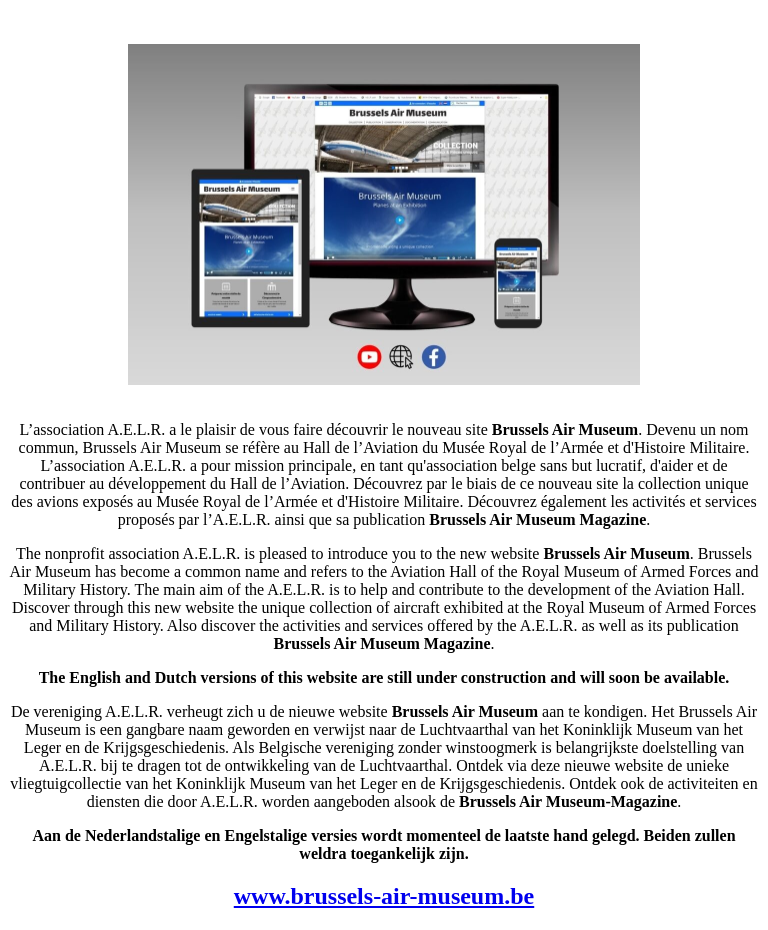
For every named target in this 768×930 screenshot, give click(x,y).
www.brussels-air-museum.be (384, 896)
